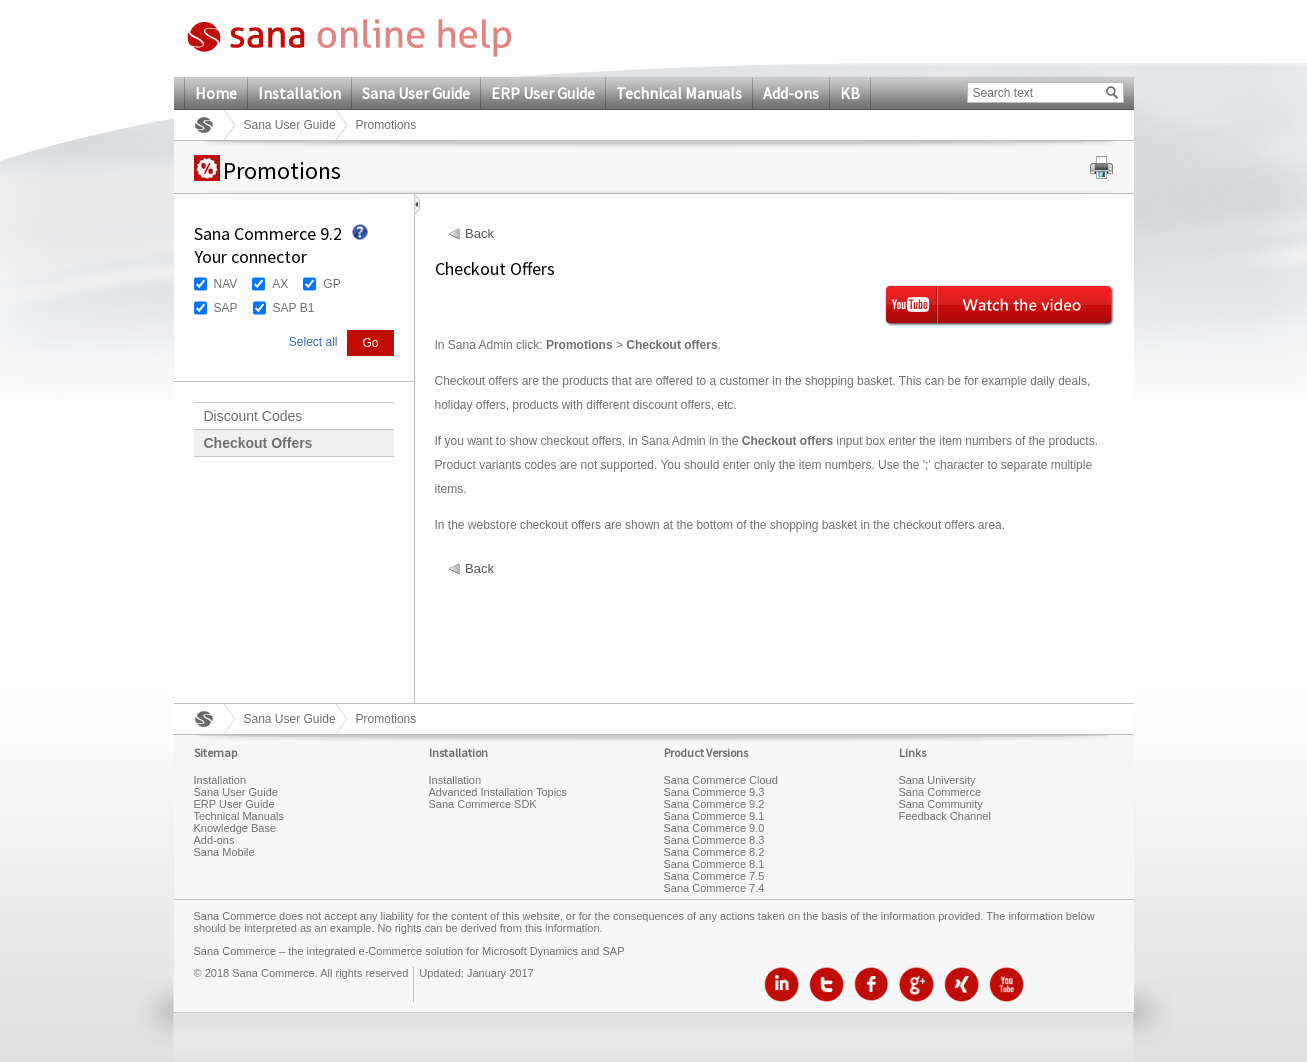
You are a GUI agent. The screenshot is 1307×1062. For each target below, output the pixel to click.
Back (479, 234)
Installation (299, 93)
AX (280, 284)
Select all (313, 342)
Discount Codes (253, 416)
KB (850, 93)
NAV (226, 284)
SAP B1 (294, 308)
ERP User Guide (543, 93)
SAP (226, 308)
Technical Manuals (679, 93)
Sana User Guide (416, 93)
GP (331, 284)
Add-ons (791, 93)
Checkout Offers (258, 443)
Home (216, 93)
